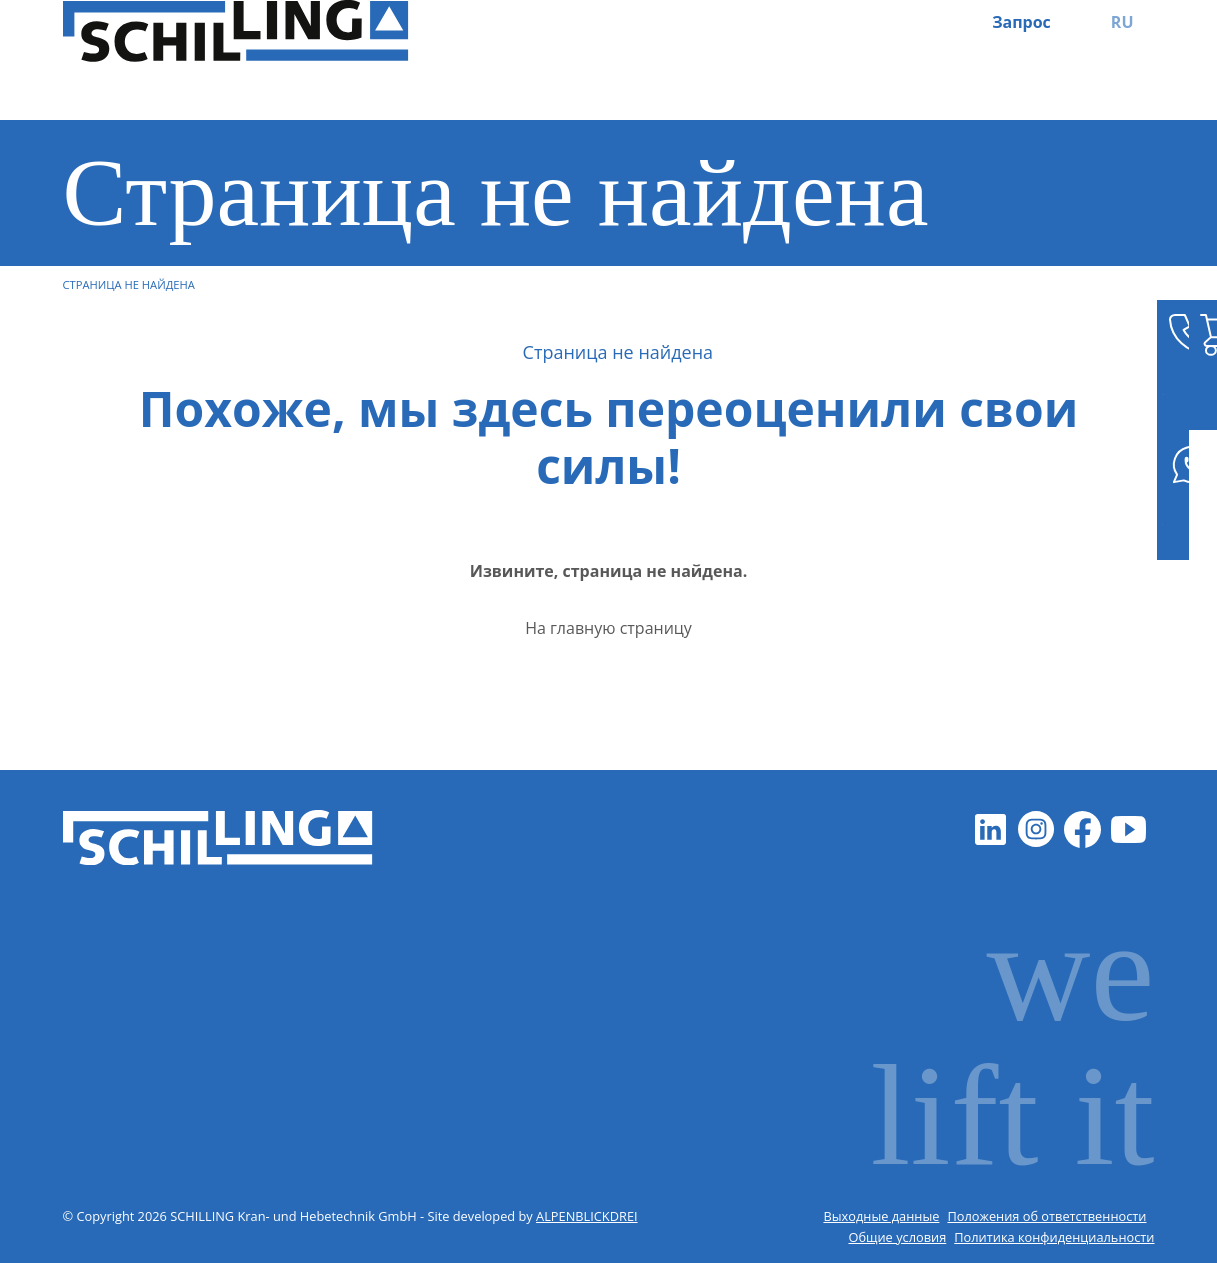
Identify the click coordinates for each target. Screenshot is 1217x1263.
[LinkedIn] (991, 830)
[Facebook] (1083, 830)
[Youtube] (1129, 830)
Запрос (1021, 22)
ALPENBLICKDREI (587, 1216)
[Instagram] (1037, 830)
